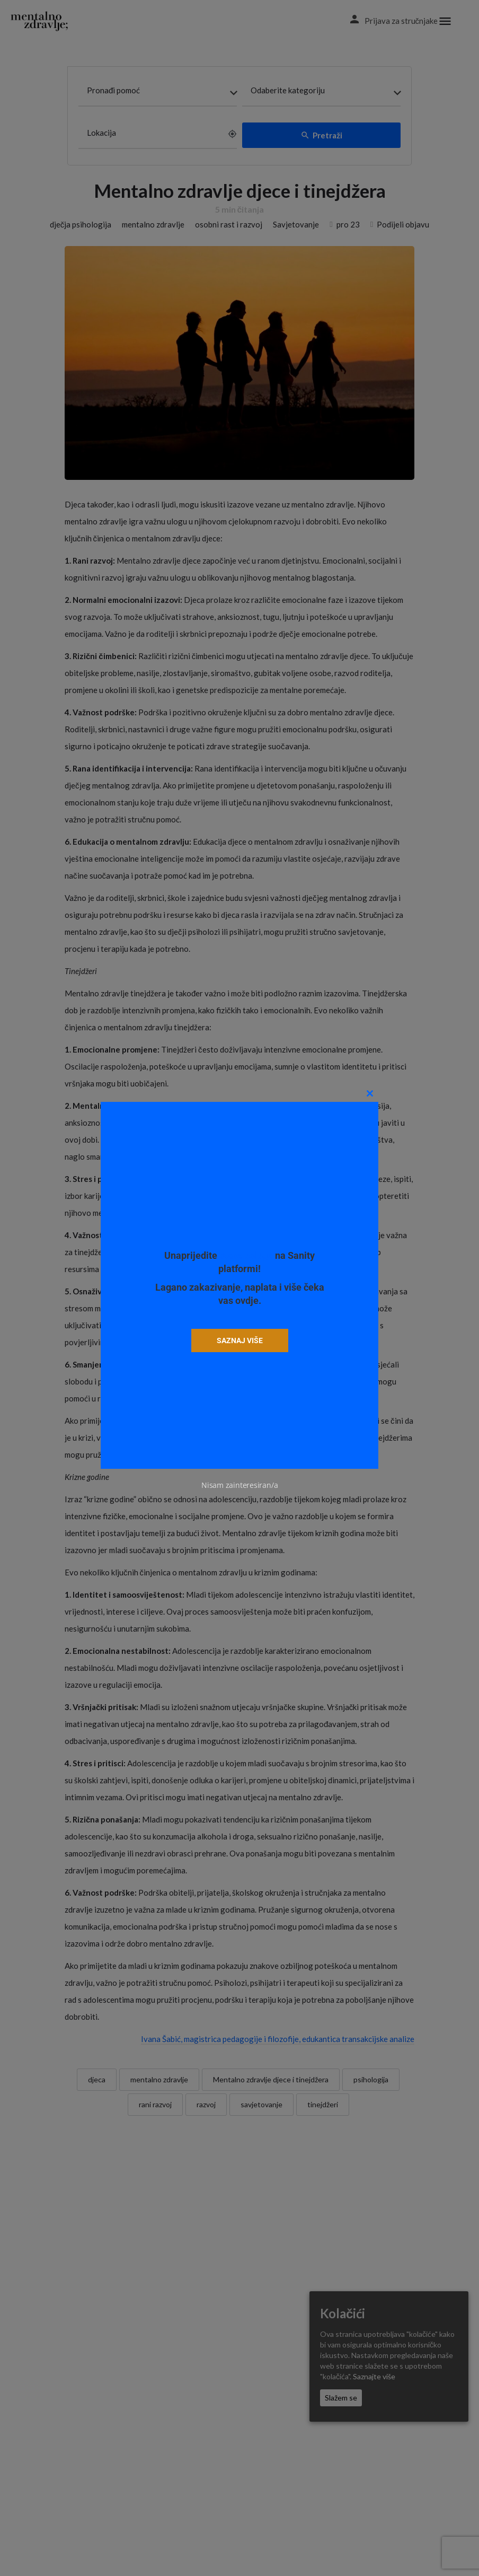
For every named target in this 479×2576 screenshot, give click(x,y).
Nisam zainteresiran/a (239, 1485)
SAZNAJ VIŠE (239, 1340)
